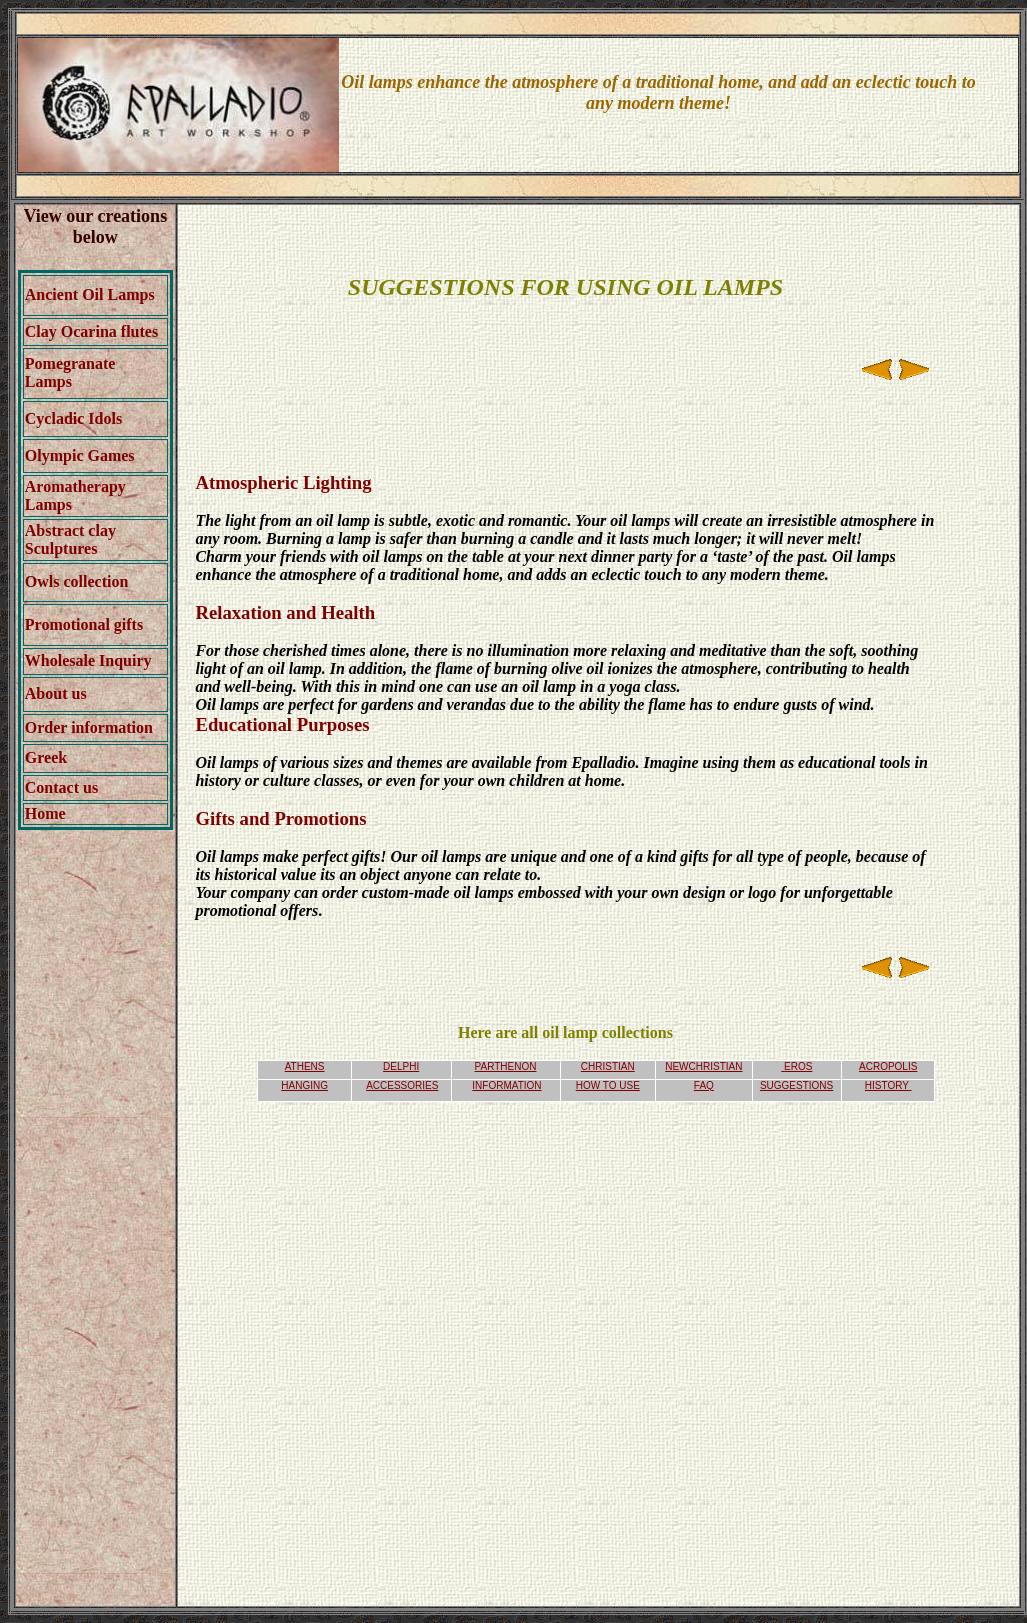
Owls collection (77, 581)
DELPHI (401, 1066)
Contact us (61, 787)
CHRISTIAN (608, 1066)
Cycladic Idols (73, 418)
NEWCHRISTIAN (703, 1066)
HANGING (304, 1085)
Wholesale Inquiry (88, 660)
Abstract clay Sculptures (70, 539)
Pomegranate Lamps (70, 372)
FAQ (704, 1085)
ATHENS (305, 1066)
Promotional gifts (84, 624)
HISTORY (887, 1085)
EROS (798, 1066)
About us (56, 693)
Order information (89, 727)
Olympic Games (80, 455)
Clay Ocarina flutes (91, 331)
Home (45, 813)
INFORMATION (506, 1085)
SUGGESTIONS (796, 1085)
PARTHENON (506, 1066)
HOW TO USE (608, 1085)
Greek (46, 757)
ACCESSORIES (402, 1085)
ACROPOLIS (888, 1066)
